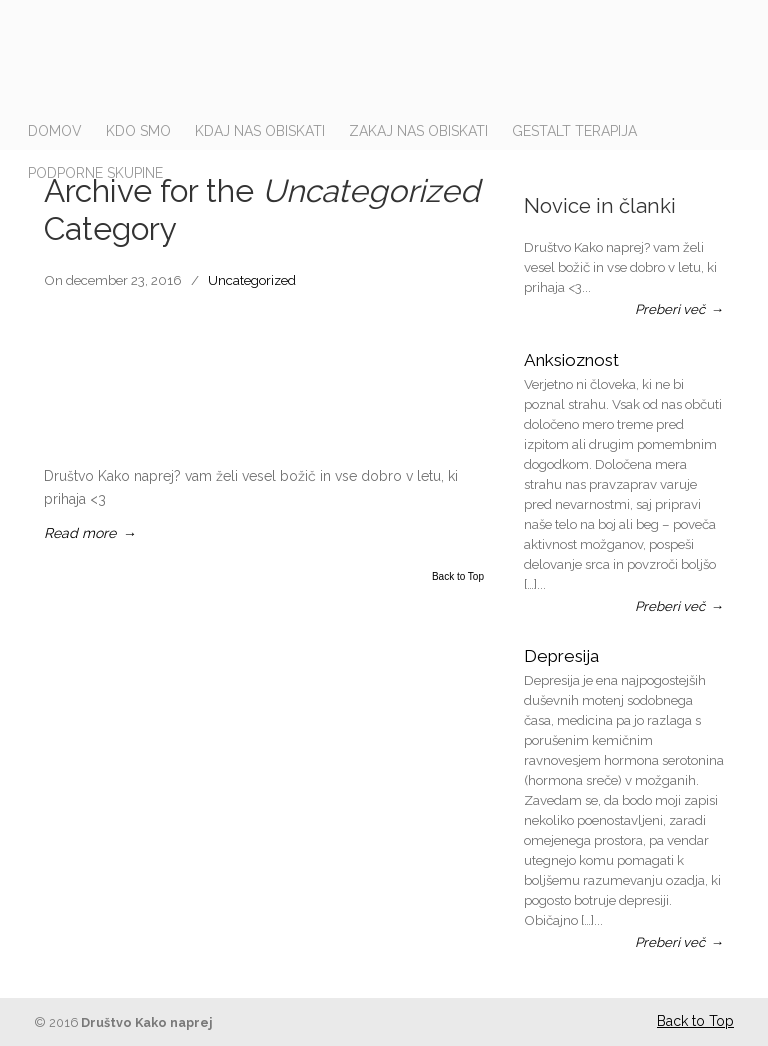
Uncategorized (252, 280)
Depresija (561, 656)
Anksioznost (571, 360)
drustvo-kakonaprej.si (404, 60)
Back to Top (458, 577)
